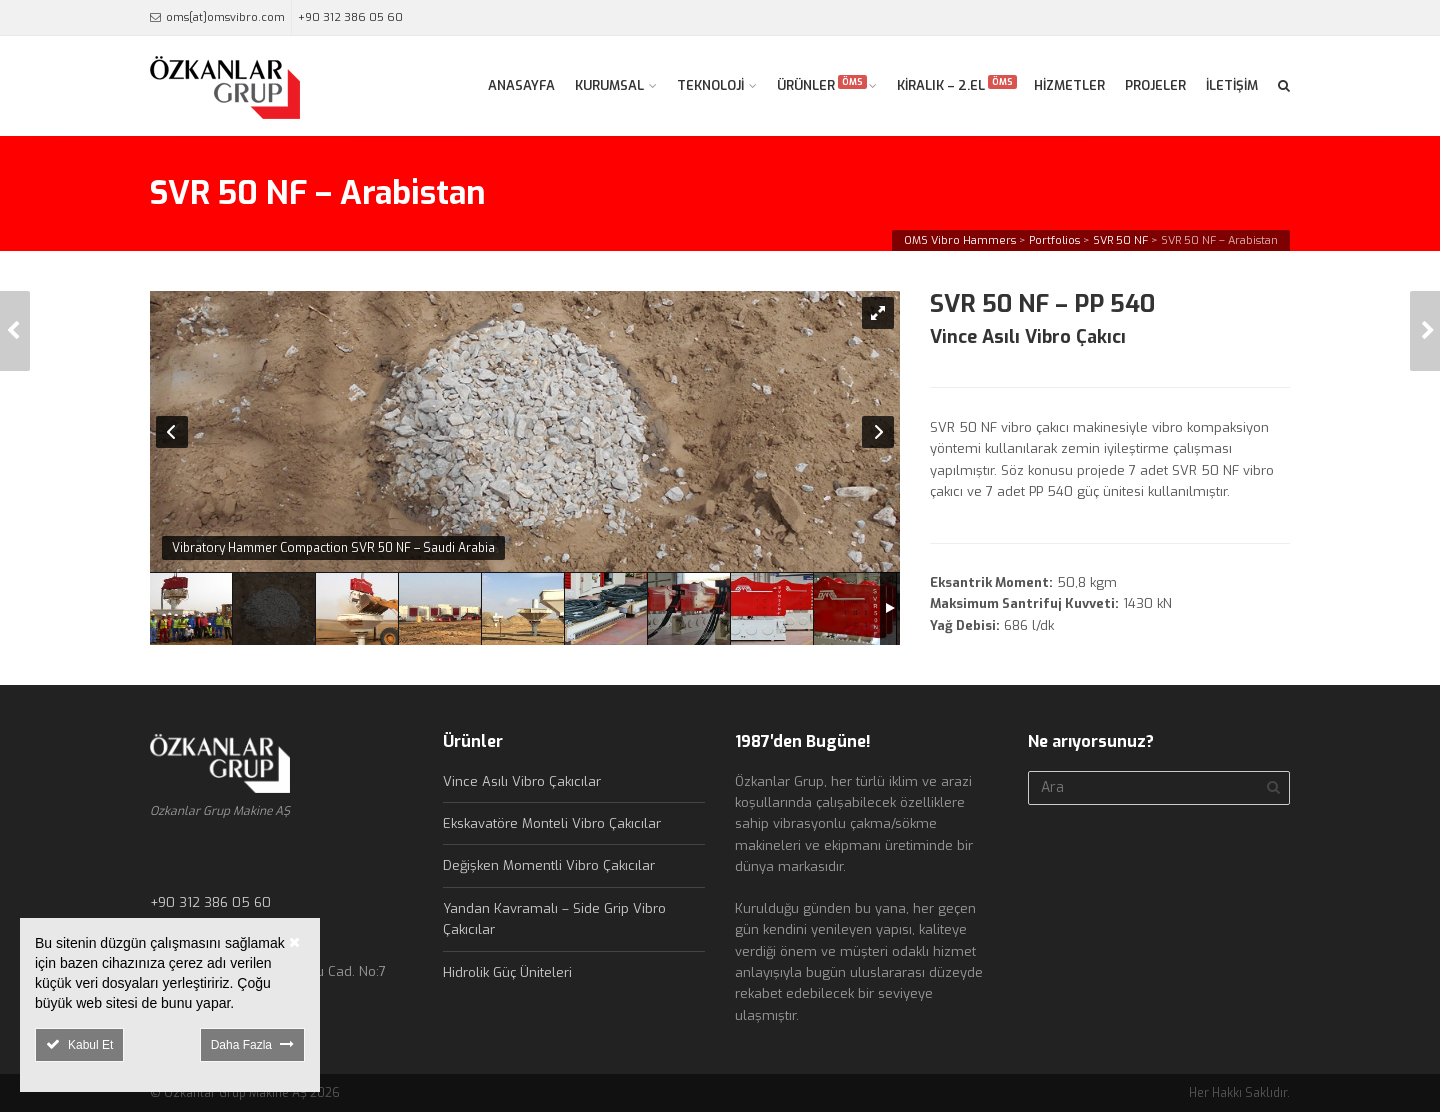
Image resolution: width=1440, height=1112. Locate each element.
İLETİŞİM (1232, 85)
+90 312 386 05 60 (350, 17)
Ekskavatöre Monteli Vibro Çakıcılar (552, 823)
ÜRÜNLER (822, 84)
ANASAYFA (521, 85)
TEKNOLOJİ (710, 85)
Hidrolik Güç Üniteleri (507, 972)
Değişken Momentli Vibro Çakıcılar (549, 865)
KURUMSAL (609, 85)
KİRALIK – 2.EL (957, 84)
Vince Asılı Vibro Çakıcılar (522, 781)
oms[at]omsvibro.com (225, 17)
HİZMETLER (1069, 85)
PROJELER (1155, 85)
